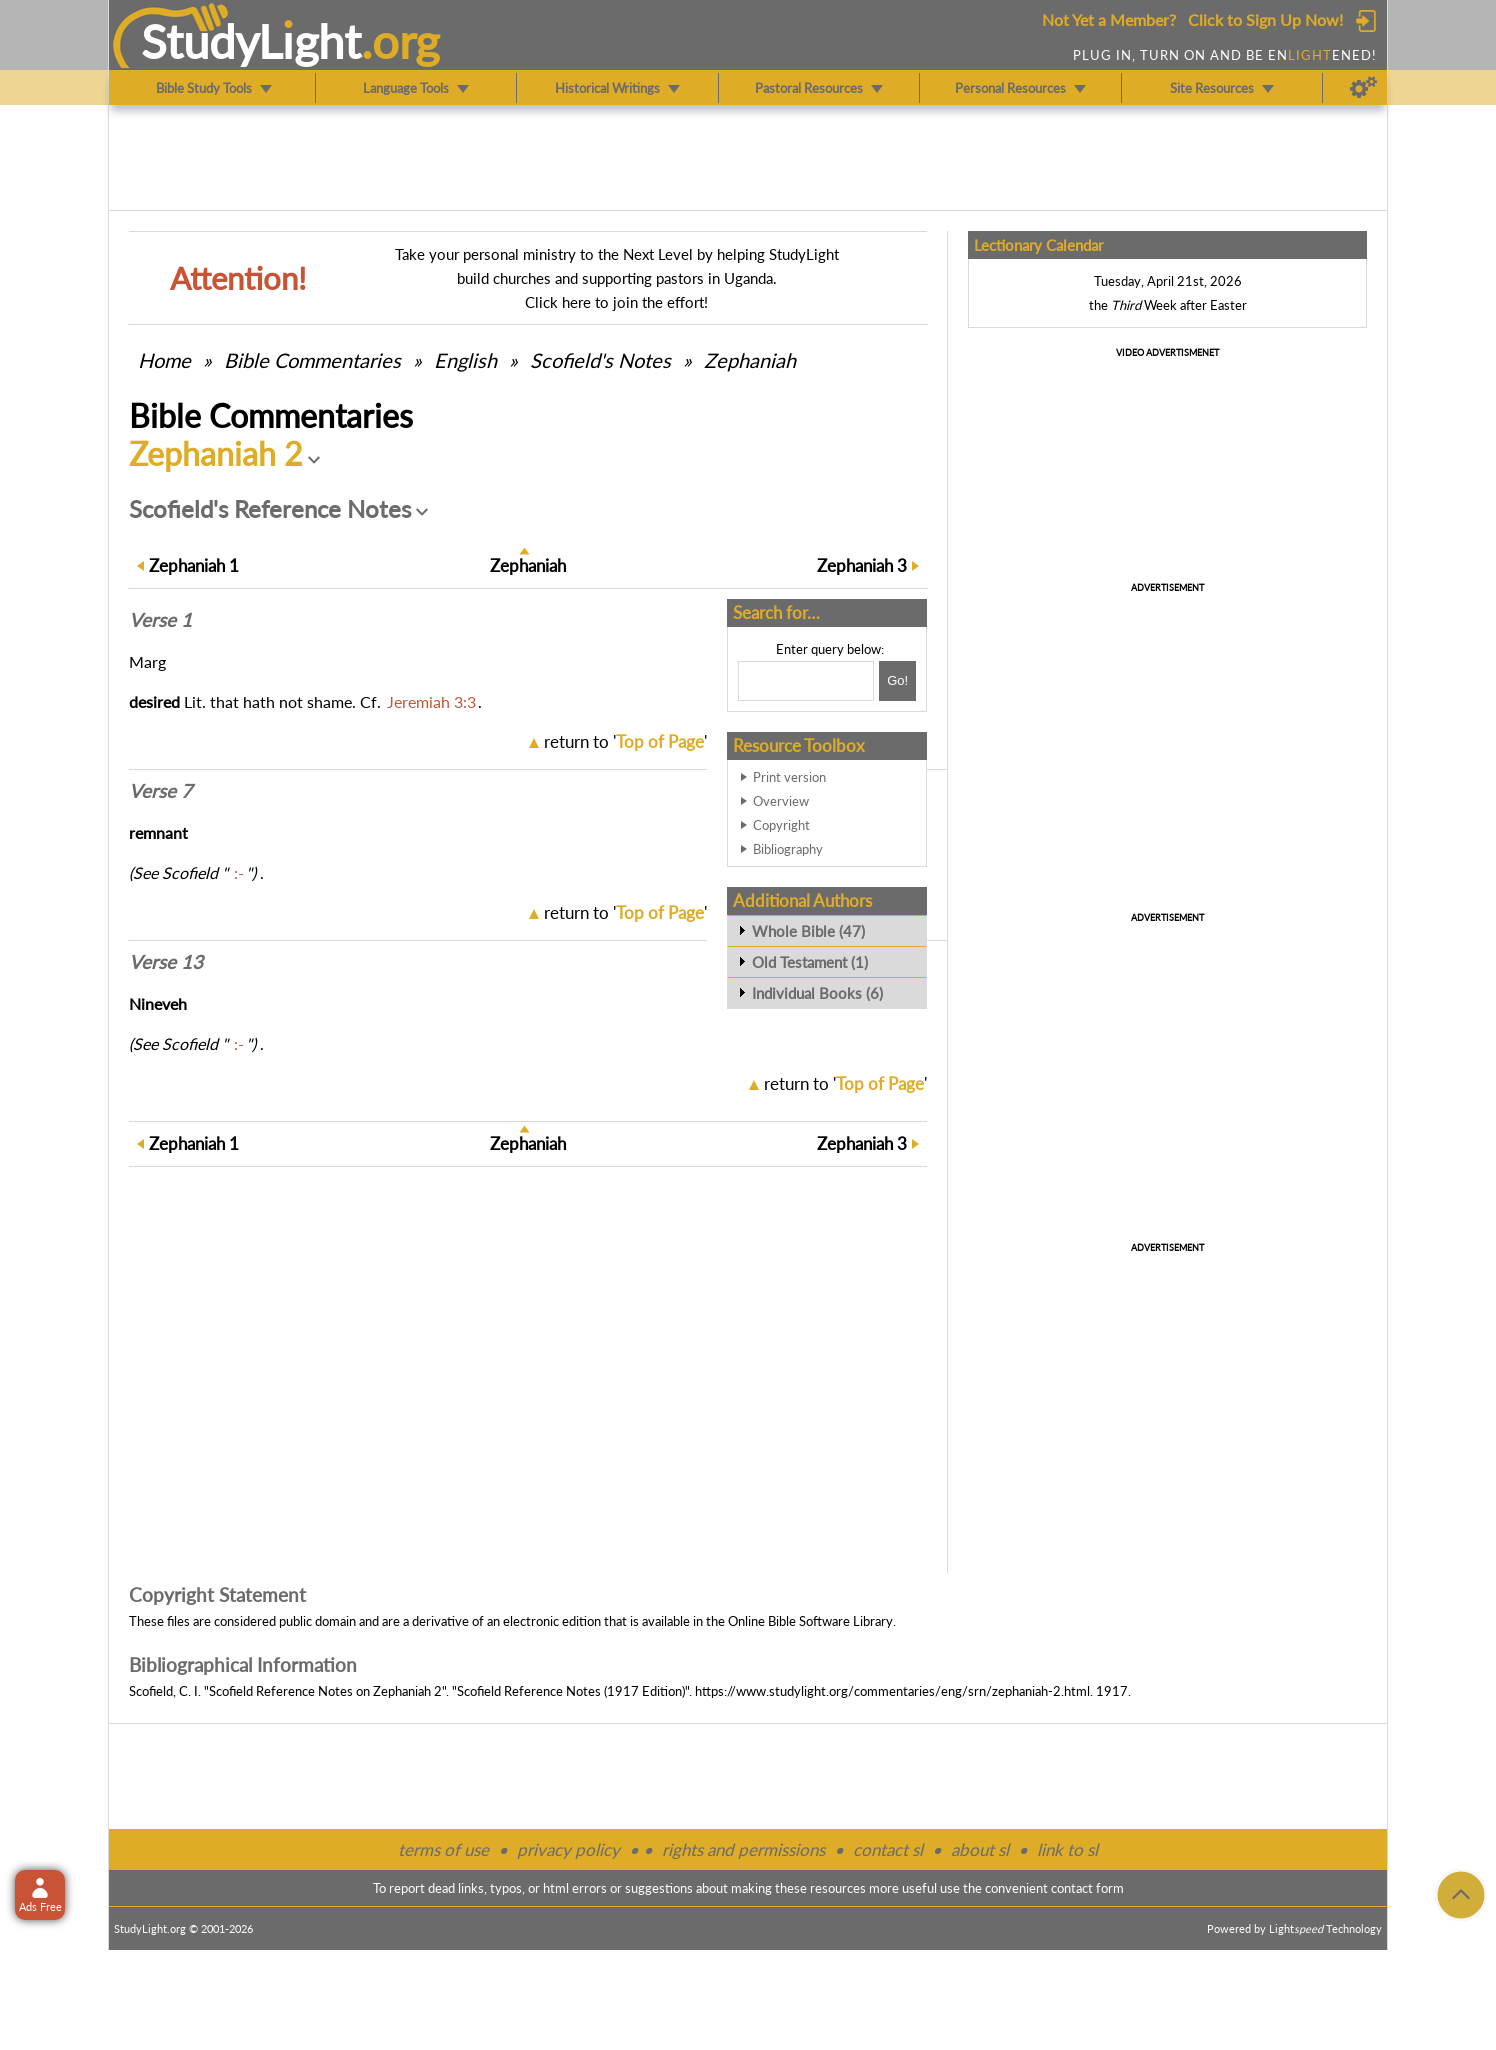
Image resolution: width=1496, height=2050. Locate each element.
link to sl (1067, 1849)
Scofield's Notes (600, 360)
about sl (980, 1849)
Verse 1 (160, 620)
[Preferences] (1363, 88)
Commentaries (312, 360)
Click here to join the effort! (616, 302)
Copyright (781, 825)
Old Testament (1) (810, 962)
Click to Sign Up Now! (1265, 19)
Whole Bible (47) (808, 931)
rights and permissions (743, 1849)
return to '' (625, 741)
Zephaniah (750, 360)
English (465, 360)
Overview (781, 801)
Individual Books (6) (817, 993)
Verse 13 (166, 962)
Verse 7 (160, 791)
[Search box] (806, 681)
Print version (789, 777)
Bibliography (788, 849)
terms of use (443, 1849)
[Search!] (897, 681)
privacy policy (568, 1849)
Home (164, 360)
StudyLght (251, 41)
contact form (1087, 1888)
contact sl (888, 1849)
